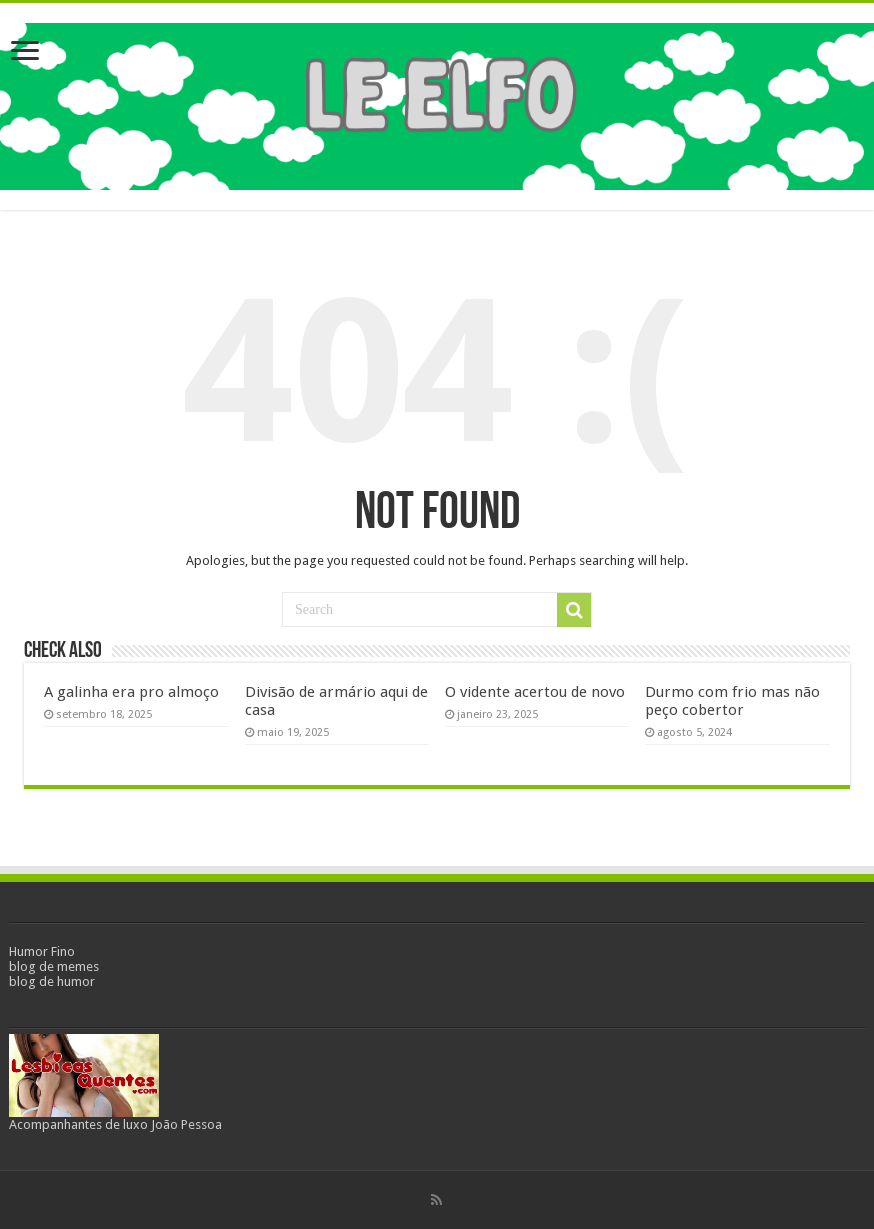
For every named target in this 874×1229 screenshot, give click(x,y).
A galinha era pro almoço (131, 692)
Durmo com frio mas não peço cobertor (732, 701)
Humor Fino (42, 951)
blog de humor (52, 981)
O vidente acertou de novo (535, 692)
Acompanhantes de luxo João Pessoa (115, 1124)
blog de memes (54, 966)
